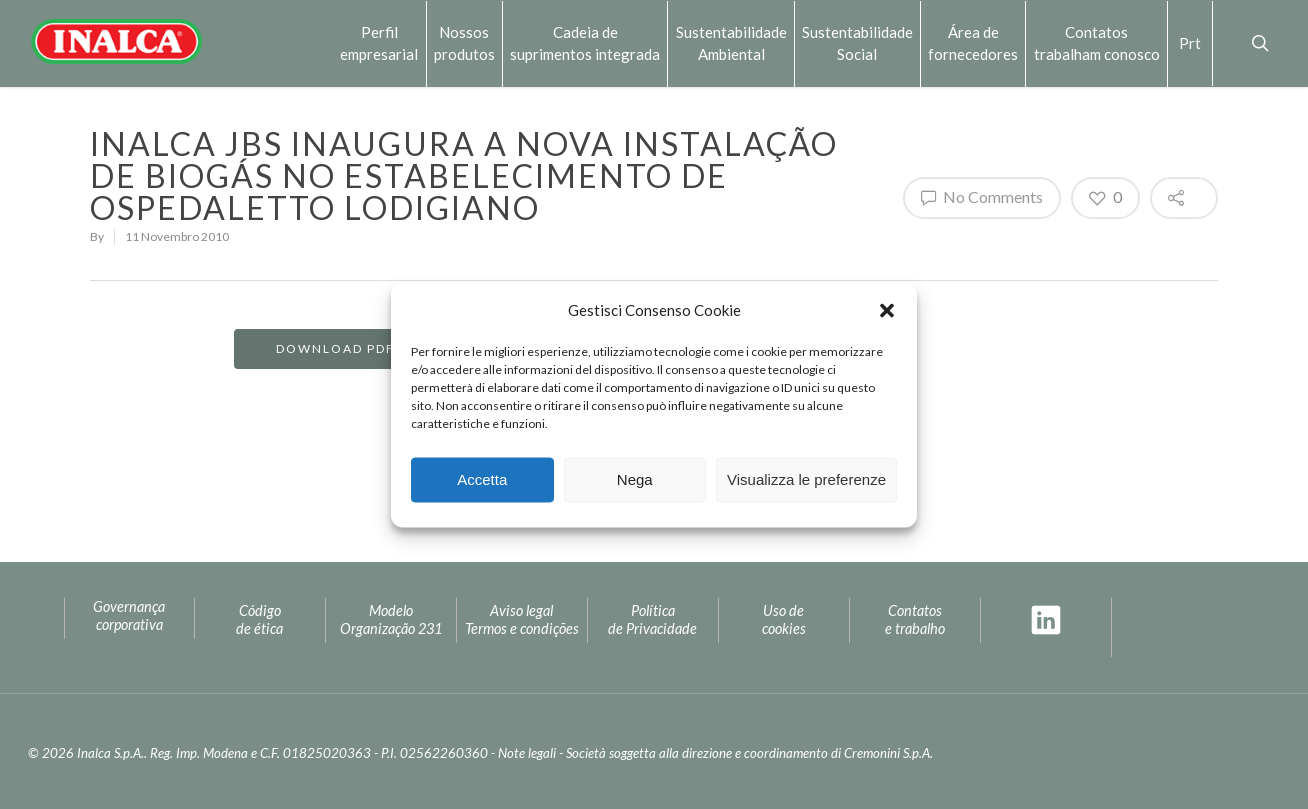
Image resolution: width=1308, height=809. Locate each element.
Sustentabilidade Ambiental (731, 43)
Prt (1190, 43)
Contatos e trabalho (915, 620)
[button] (887, 310)
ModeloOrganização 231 (391, 620)
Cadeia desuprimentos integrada (585, 43)
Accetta (482, 479)
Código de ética (259, 620)
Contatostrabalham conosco (1097, 43)
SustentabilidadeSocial (857, 43)
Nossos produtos (464, 43)
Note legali (527, 753)
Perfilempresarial (379, 43)
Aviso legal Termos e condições (522, 620)
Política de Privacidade (652, 620)
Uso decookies (784, 620)
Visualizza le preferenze (806, 479)
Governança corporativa (129, 616)
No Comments (982, 197)
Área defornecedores (973, 43)
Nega (635, 479)
